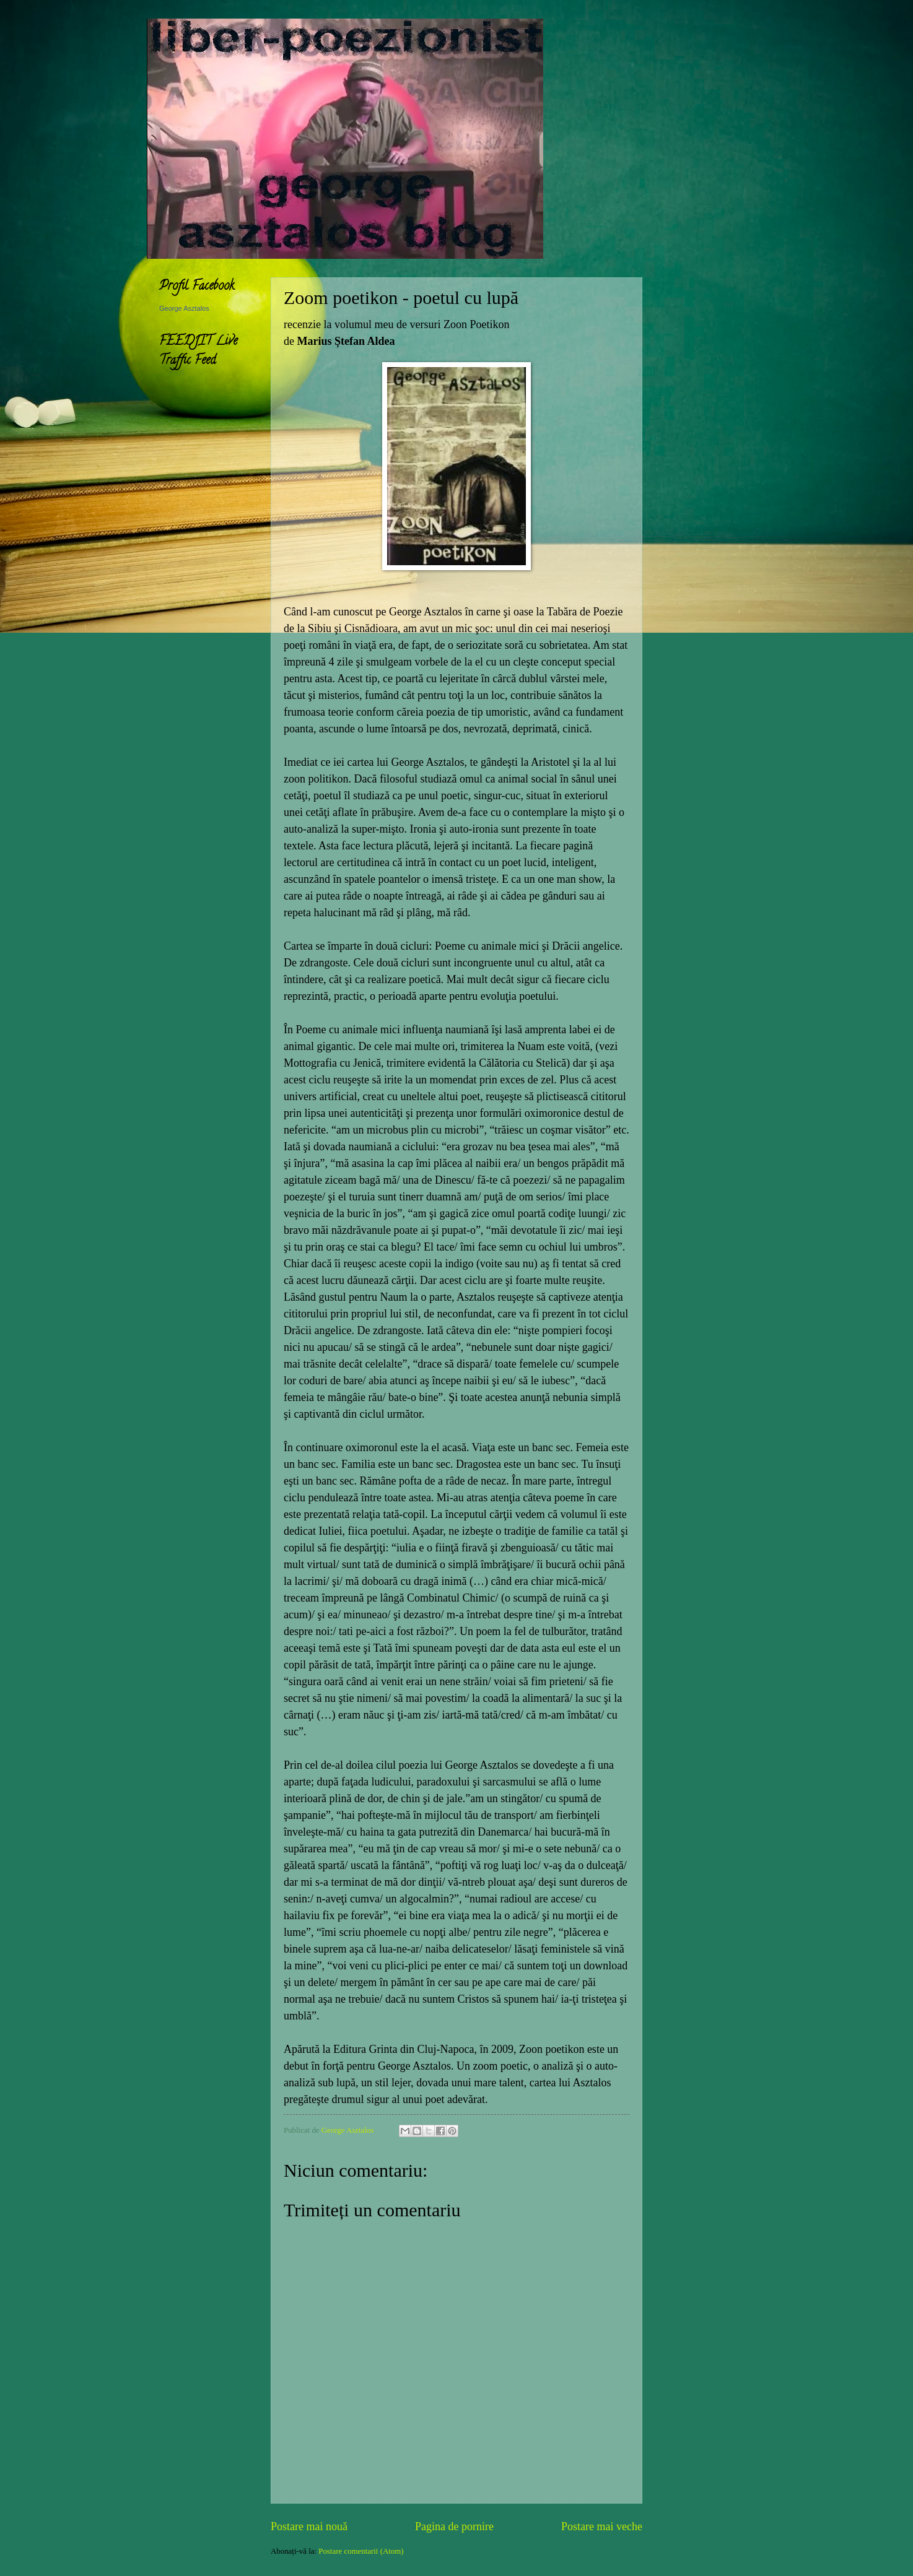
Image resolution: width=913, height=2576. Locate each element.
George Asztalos (184, 308)
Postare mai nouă (309, 2526)
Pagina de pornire (454, 2526)
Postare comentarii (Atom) (360, 2551)
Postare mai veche (601, 2526)
